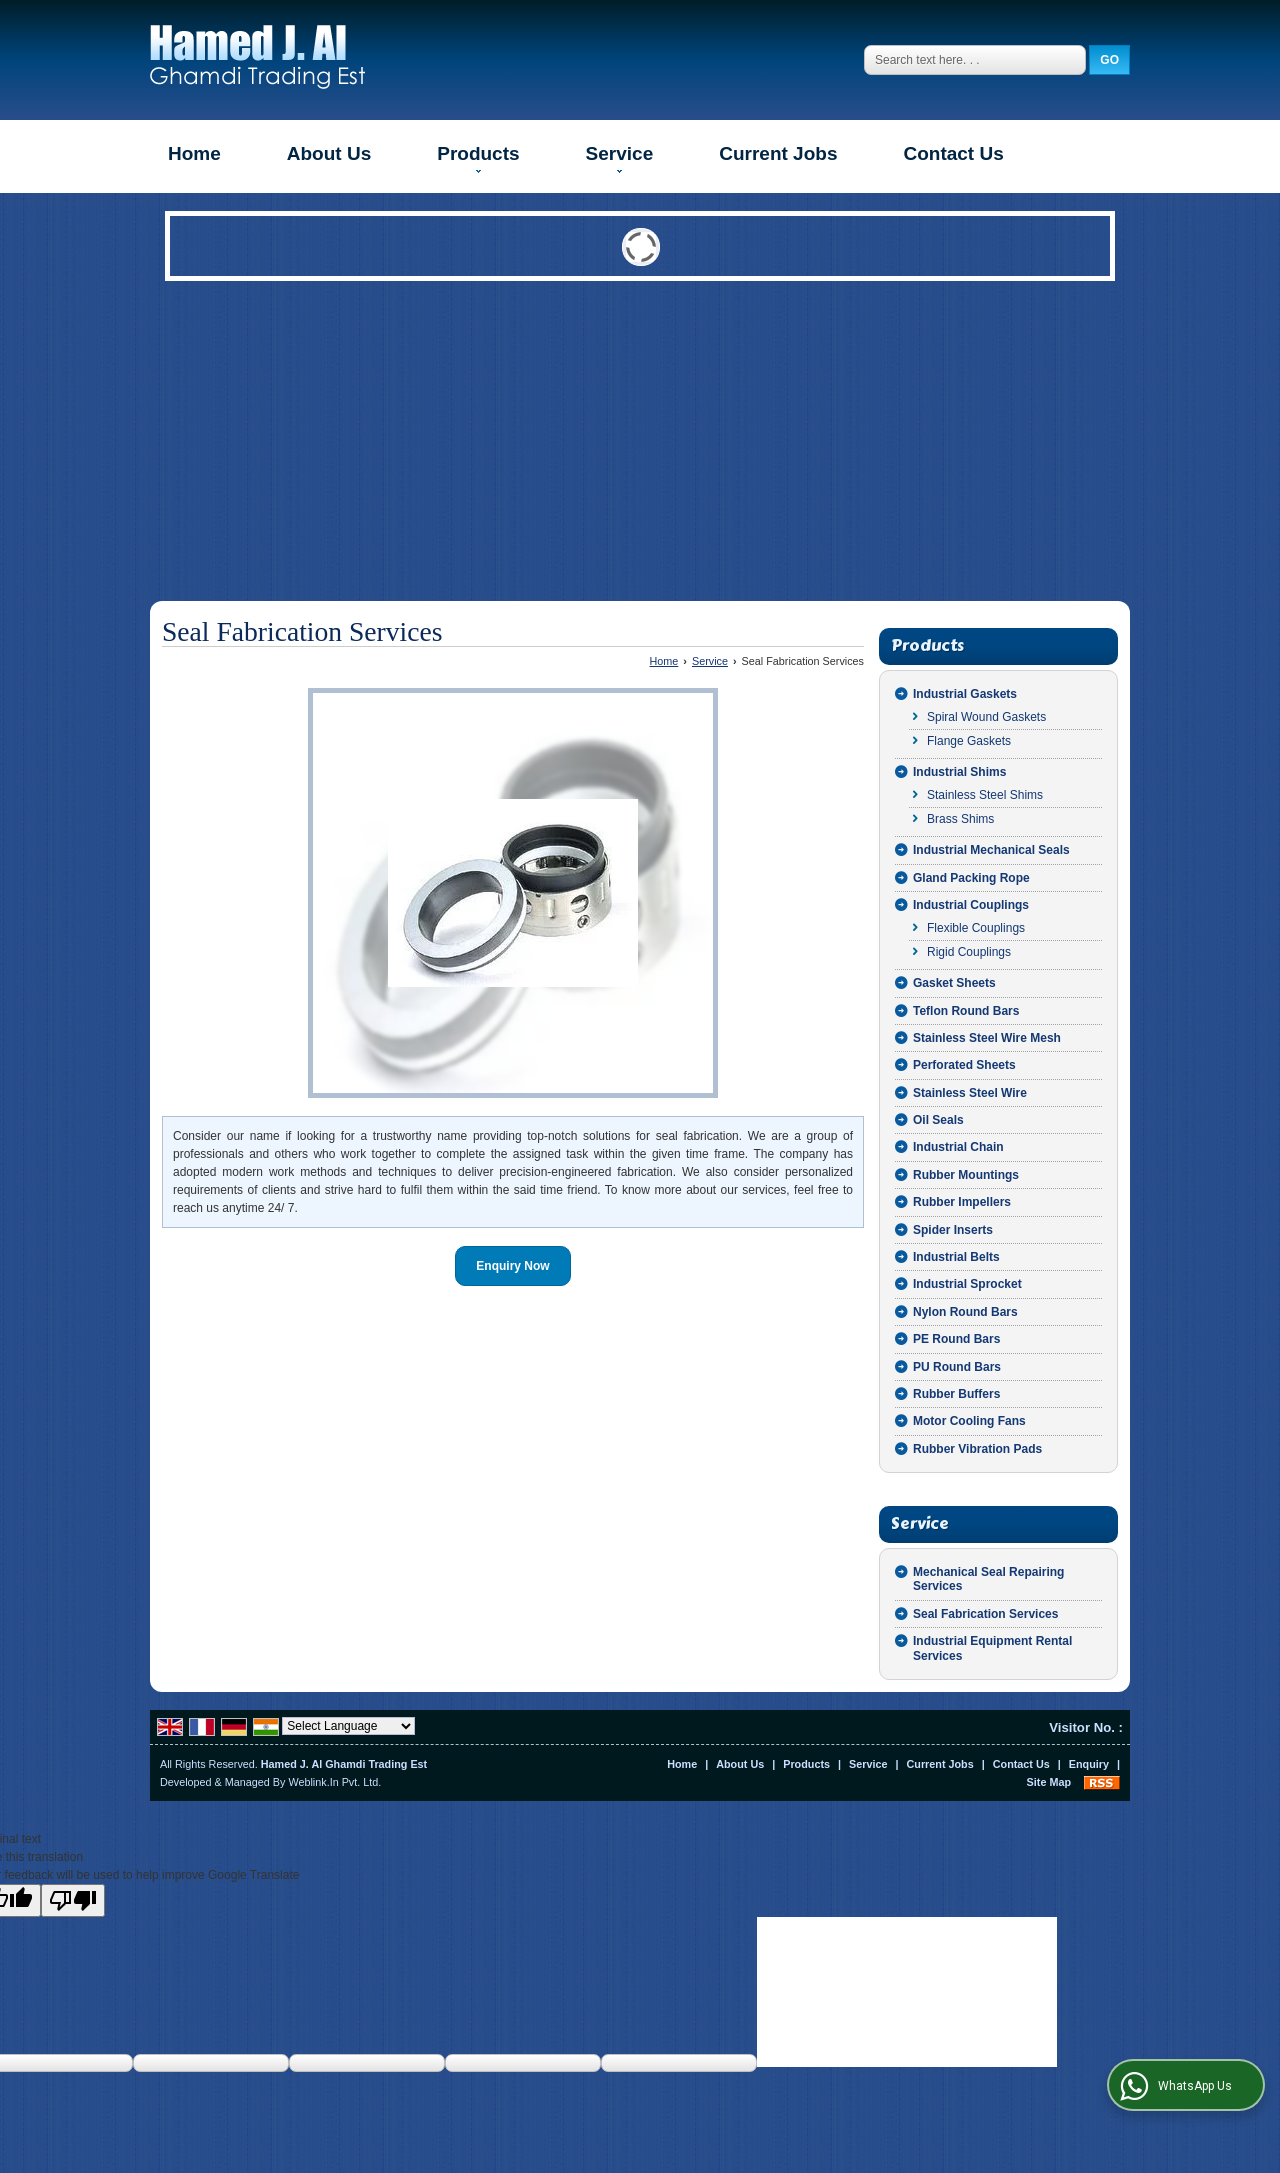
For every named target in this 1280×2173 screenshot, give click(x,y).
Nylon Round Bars (965, 1312)
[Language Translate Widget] (348, 1726)
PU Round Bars (957, 1367)
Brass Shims (960, 819)
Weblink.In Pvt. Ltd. (334, 1782)
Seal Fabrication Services (985, 1614)
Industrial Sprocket (967, 1284)
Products (478, 158)
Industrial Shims (959, 772)
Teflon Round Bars (966, 1011)
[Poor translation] (73, 1900)
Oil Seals (938, 1120)
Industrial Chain (958, 1147)
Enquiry (1089, 1764)
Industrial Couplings (971, 905)
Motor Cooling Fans (969, 1421)
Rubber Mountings (966, 1175)
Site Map (1049, 1782)
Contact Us (953, 153)
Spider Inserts (953, 1230)
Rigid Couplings (969, 952)
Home (194, 153)
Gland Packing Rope (971, 878)
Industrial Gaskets (965, 694)
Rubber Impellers (962, 1202)
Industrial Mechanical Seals (991, 850)
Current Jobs (778, 153)
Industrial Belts (956, 1257)
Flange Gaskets (969, 741)
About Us (329, 153)
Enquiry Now (512, 1266)
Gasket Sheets (954, 983)
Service (620, 158)
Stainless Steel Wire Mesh (987, 1038)
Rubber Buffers (956, 1394)
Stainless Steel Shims (985, 795)
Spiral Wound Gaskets (986, 717)
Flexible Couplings (976, 928)
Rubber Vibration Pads (977, 1449)
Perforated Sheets (964, 1065)
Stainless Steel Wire (970, 1093)
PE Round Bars (956, 1339)
